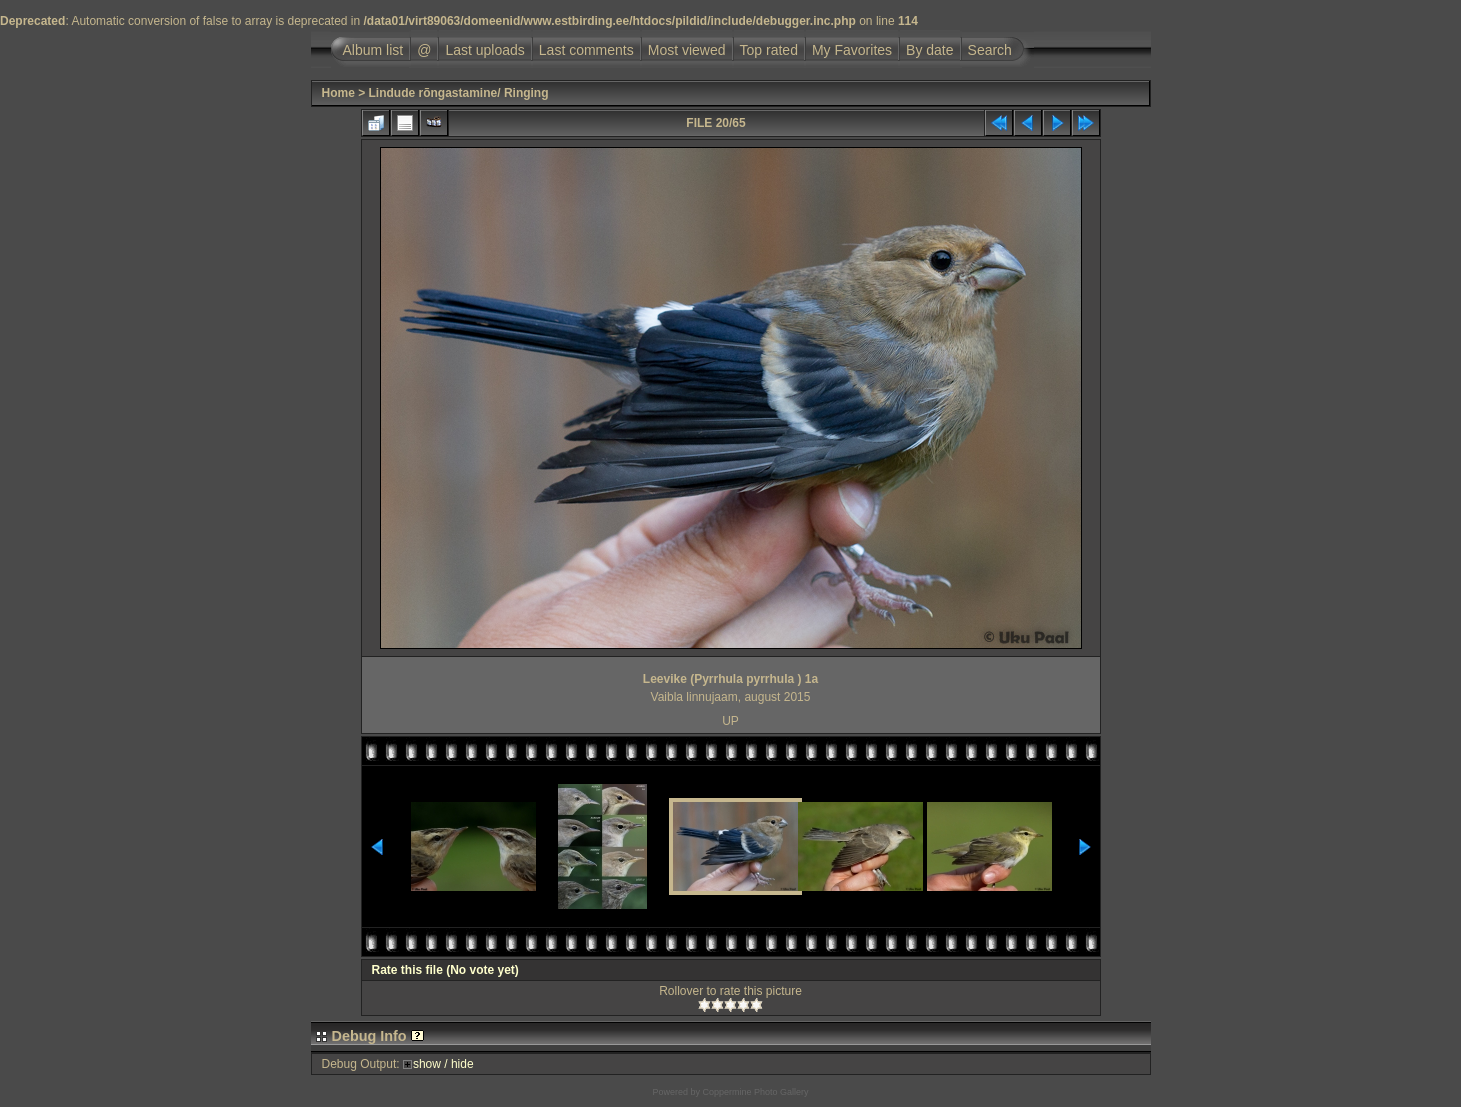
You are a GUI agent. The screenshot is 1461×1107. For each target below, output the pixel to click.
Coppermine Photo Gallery (755, 1092)
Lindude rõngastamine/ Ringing (459, 93)
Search (990, 50)
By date (929, 50)
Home (338, 93)
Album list (373, 50)
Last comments (586, 50)
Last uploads (484, 50)
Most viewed (687, 50)
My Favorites (852, 50)
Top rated (769, 50)
